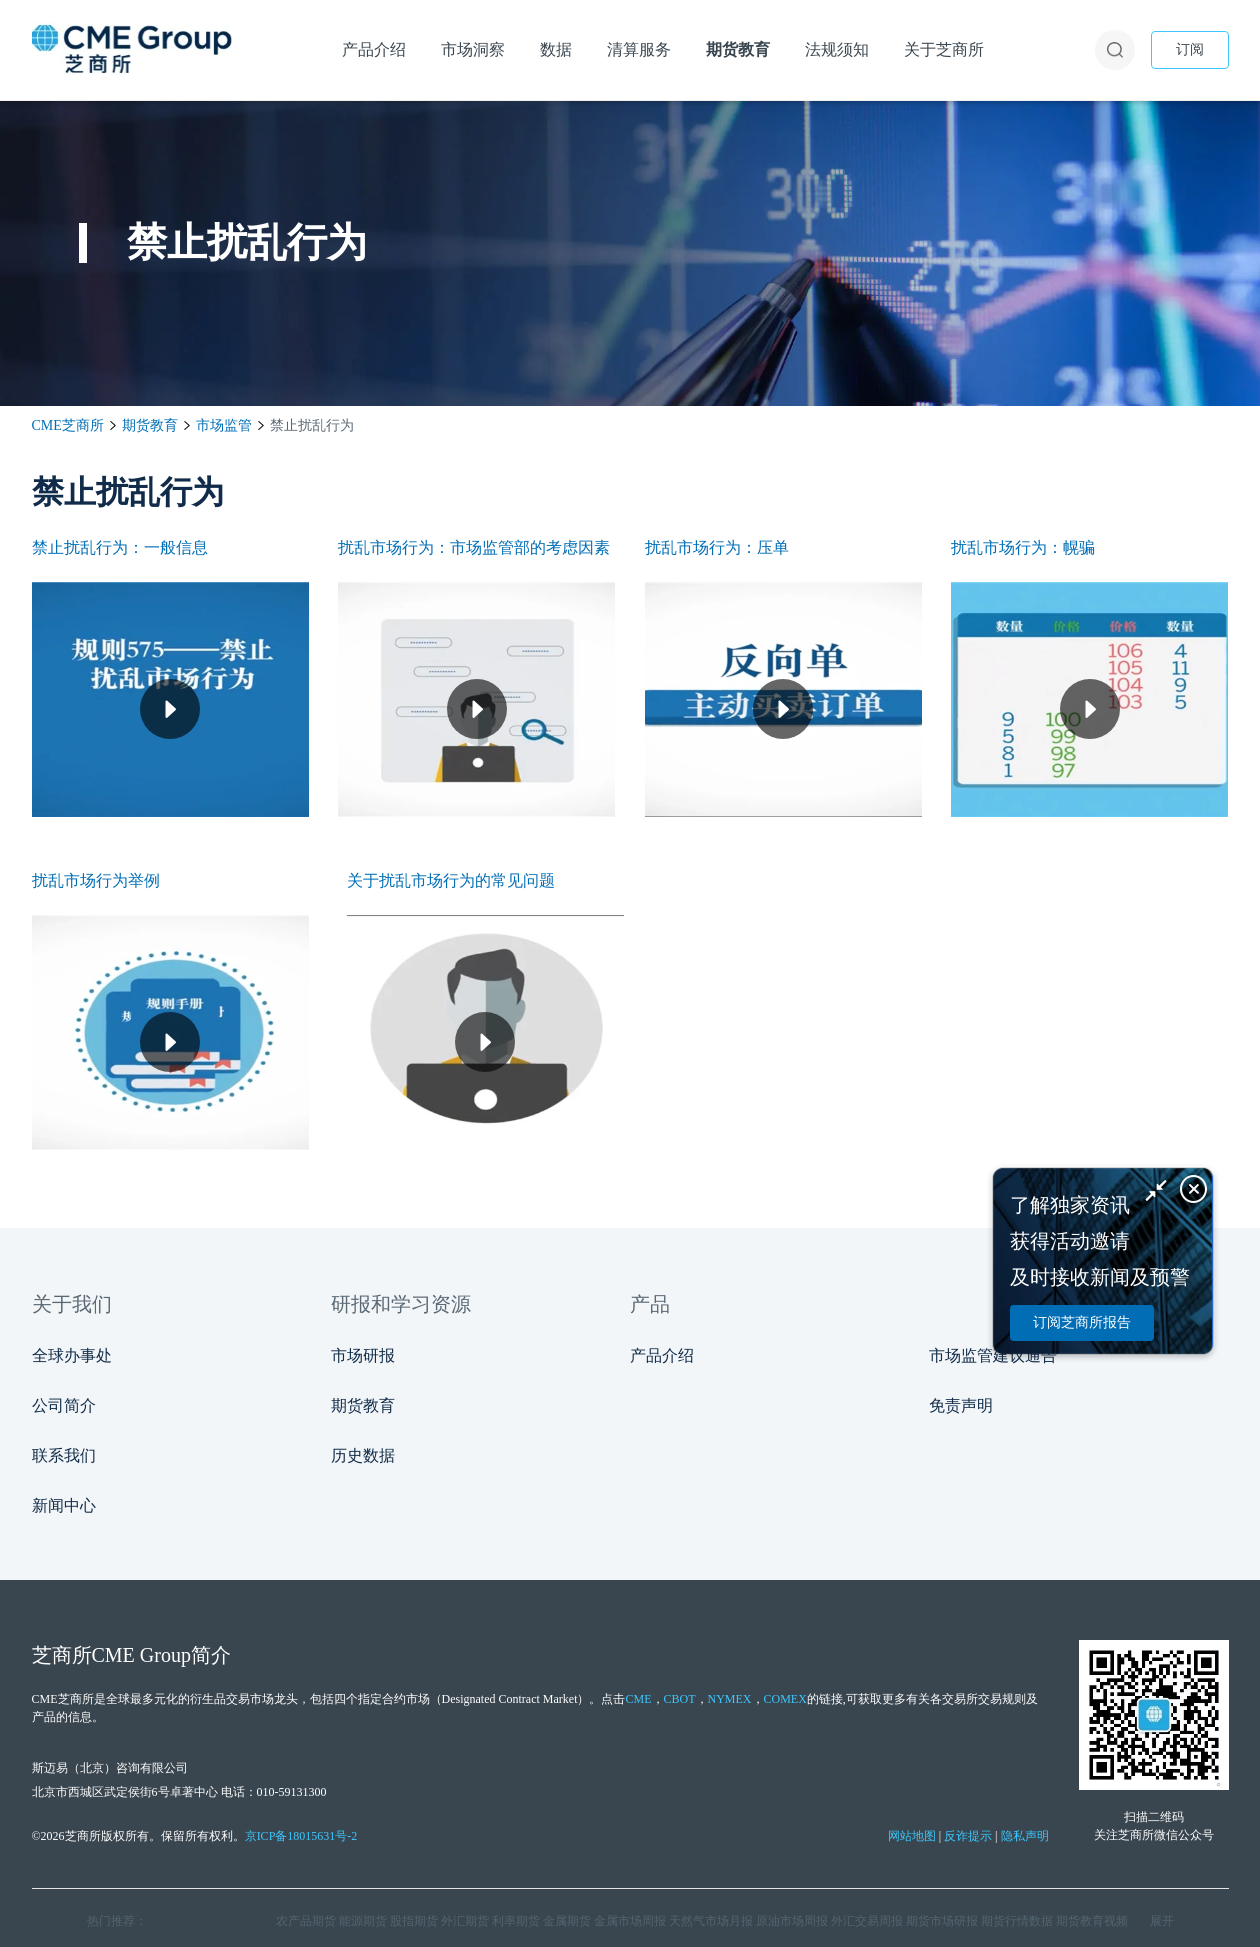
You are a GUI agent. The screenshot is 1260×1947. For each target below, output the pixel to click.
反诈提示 (968, 1836)
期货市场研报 (942, 1921)
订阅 (1190, 49)
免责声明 (961, 1405)
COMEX (785, 1699)
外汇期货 (465, 1921)
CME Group (141, 1655)
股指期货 (414, 1921)
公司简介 (64, 1405)
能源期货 (363, 1921)
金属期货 (567, 1921)
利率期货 (516, 1921)
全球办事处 (72, 1355)
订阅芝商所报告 (1082, 1322)
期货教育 (150, 425)
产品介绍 (662, 1355)
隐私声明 (1025, 1836)
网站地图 (912, 1836)
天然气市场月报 (711, 1921)
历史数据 (363, 1455)
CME (638, 1699)
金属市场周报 (630, 1921)
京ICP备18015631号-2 (301, 1836)
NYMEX (730, 1699)
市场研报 (363, 1355)
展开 (1162, 1921)
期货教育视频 (1092, 1921)
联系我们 (64, 1455)
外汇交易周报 (867, 1921)
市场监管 (224, 425)
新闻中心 (64, 1505)
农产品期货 (306, 1921)
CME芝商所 (68, 425)
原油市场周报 (792, 1921)
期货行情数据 (1017, 1921)
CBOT (680, 1699)
